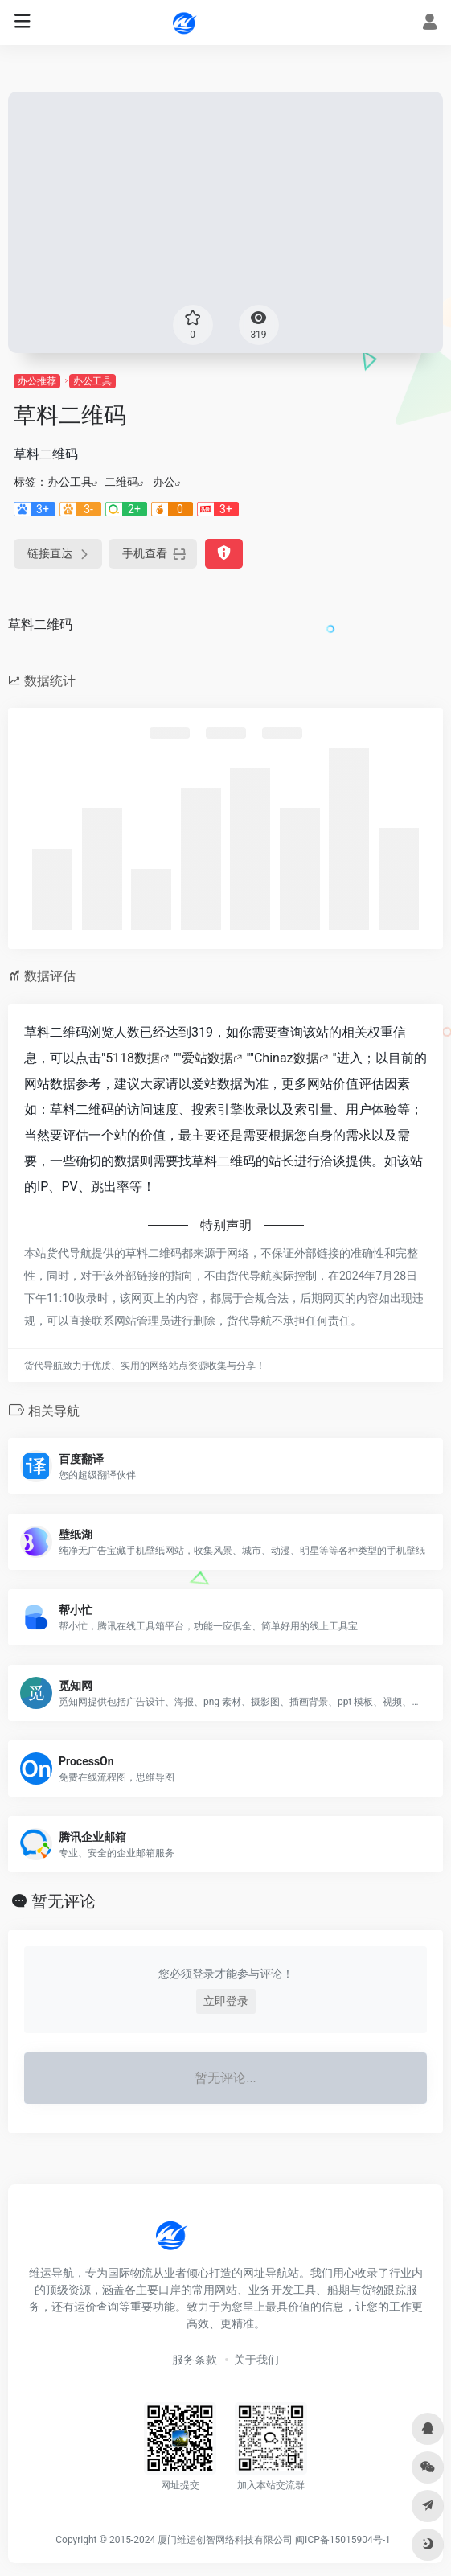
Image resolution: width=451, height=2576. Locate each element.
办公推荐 (37, 381)
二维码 (121, 481)
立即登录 (225, 2001)
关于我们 (256, 2359)
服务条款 (194, 2359)
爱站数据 (207, 1058)
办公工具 (92, 381)
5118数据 (132, 1058)
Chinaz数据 (286, 1058)
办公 (164, 481)
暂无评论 (63, 1901)
